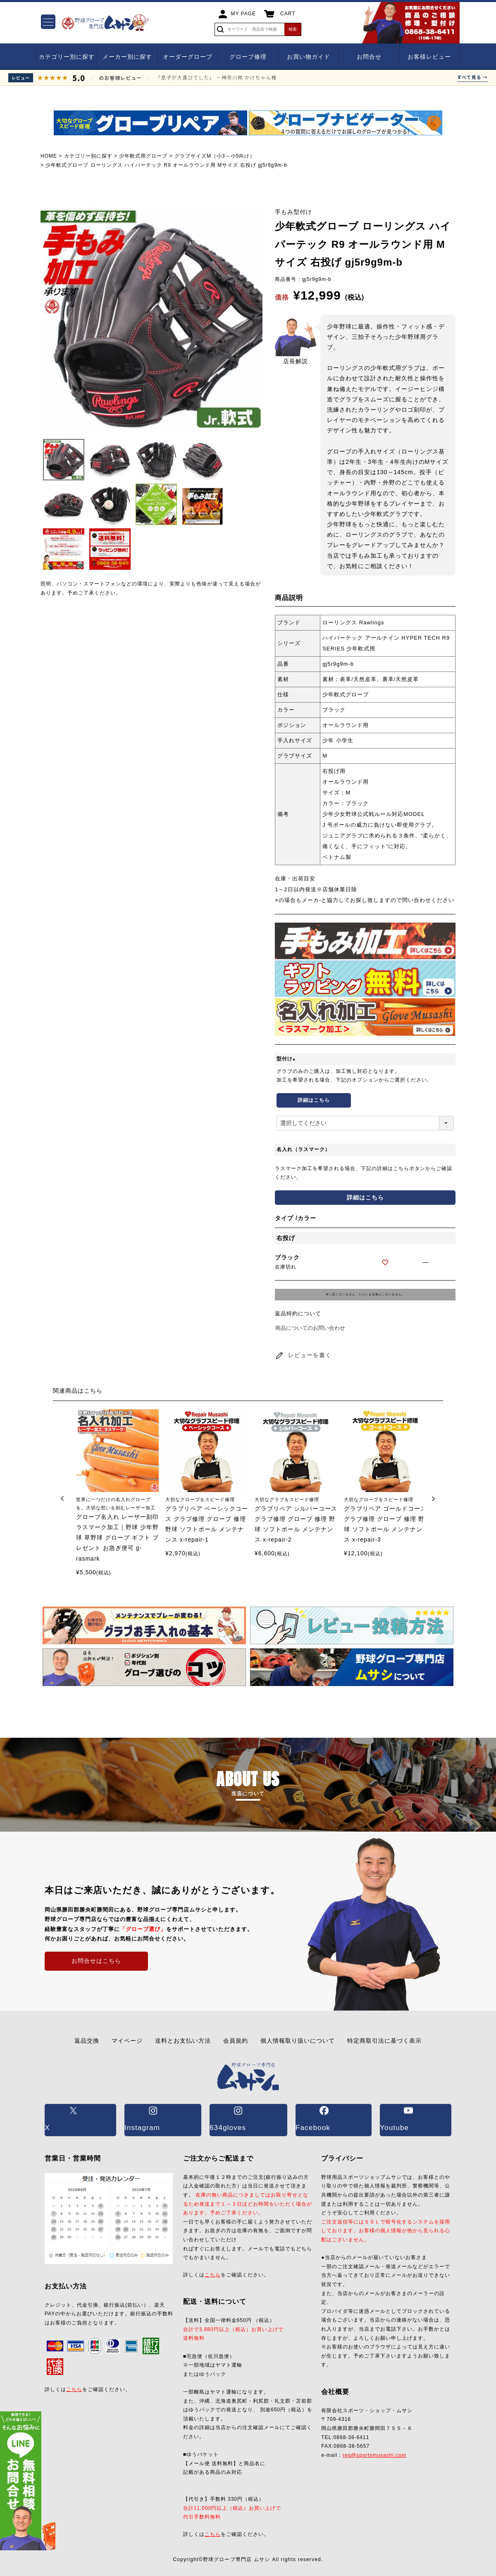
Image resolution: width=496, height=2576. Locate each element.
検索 (293, 29)
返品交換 (86, 2040)
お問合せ (369, 56)
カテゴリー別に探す (67, 56)
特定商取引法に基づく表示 (384, 2040)
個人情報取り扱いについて (297, 2040)
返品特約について (298, 1313)
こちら (74, 2376)
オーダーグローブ (187, 56)
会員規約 (235, 2040)
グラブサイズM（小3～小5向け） (214, 156)
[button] (63, 1498)
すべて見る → (472, 77)
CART (287, 14)
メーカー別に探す (127, 56)
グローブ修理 (248, 56)
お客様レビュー (429, 56)
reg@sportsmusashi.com (374, 2442)
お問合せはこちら (96, 1960)
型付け (287, 1059)
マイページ (127, 2040)
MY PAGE (243, 14)
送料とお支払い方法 (183, 2040)
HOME (49, 156)
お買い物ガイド (308, 56)
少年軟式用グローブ (143, 156)
